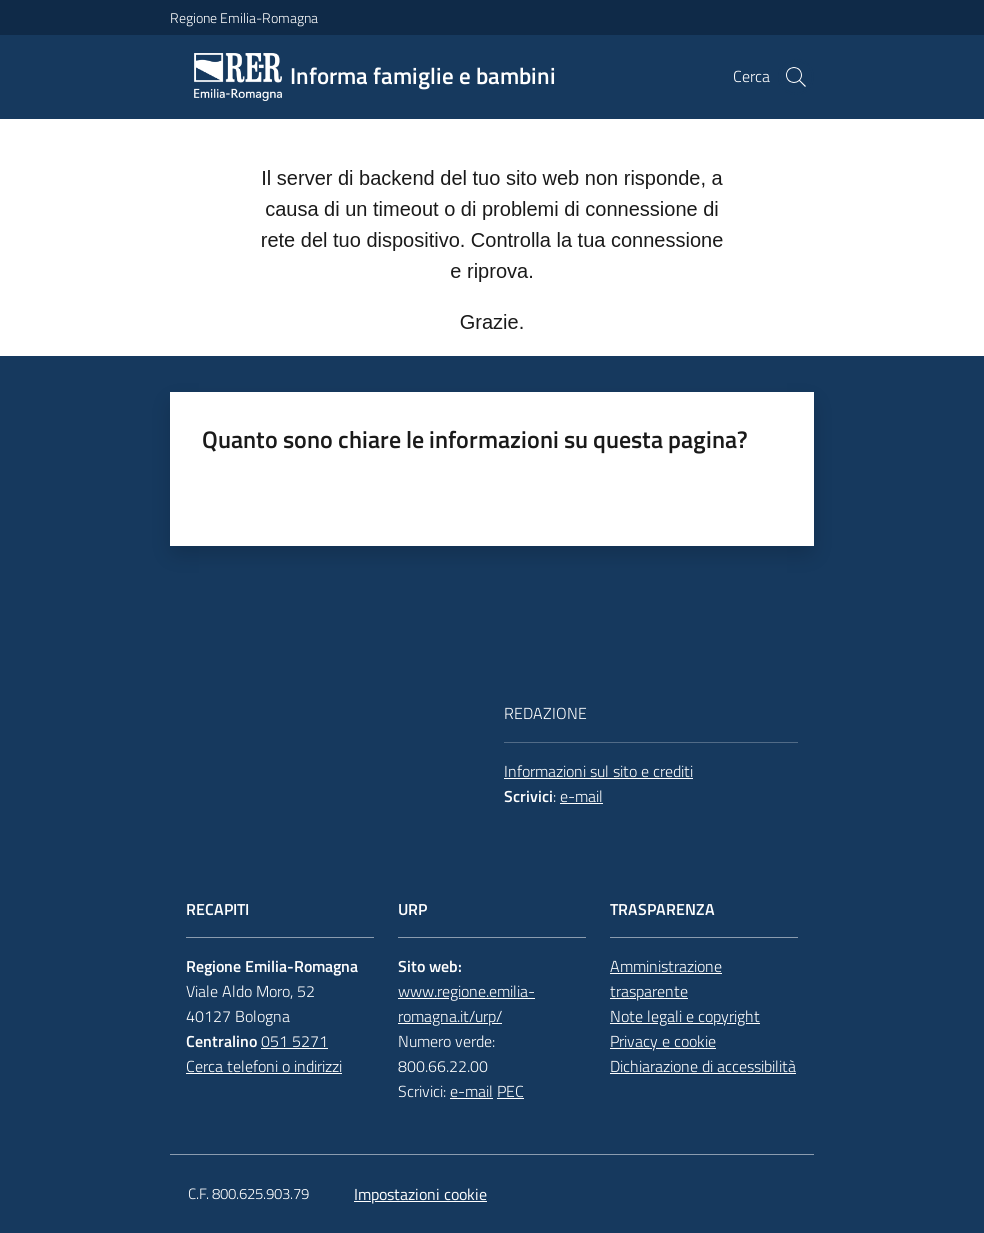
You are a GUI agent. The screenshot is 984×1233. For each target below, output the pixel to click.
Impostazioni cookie (420, 1194)
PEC (510, 1091)
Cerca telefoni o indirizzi (264, 1066)
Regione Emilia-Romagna (244, 17)
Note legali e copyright (685, 1016)
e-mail (581, 796)
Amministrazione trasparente (666, 978)
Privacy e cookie (663, 1041)
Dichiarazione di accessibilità (703, 1066)
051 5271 (294, 1041)
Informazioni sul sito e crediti (598, 771)
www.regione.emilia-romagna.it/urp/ (466, 1003)
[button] (796, 77)
